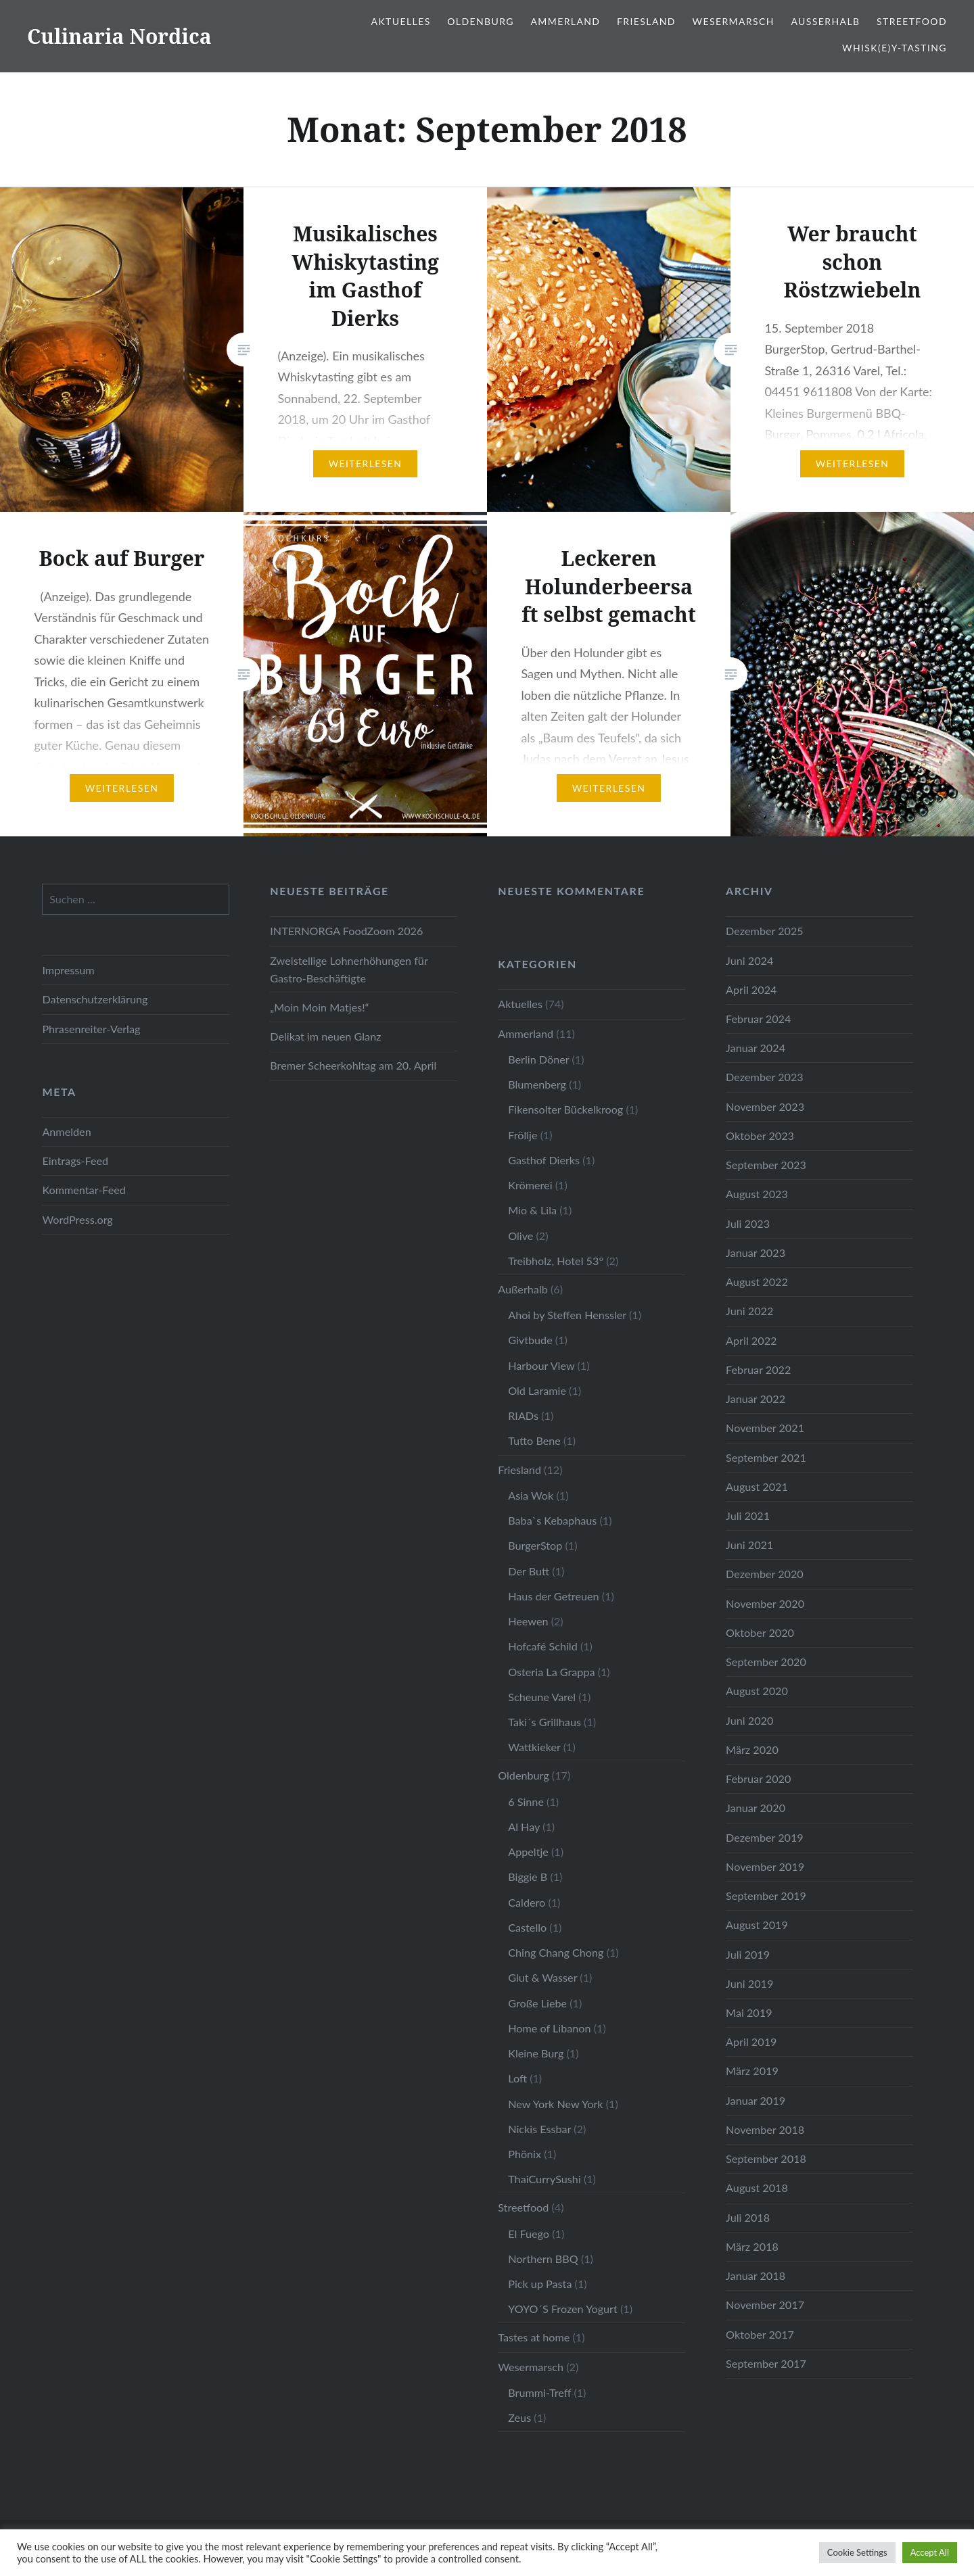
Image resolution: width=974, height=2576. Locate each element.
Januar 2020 (755, 1807)
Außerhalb (825, 21)
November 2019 (765, 1866)
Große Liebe (537, 2003)
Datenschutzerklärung (94, 999)
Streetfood (912, 21)
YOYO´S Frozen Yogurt (563, 2308)
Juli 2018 (748, 2217)
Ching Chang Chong (555, 1952)
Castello (527, 1927)
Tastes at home (534, 2337)
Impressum (68, 969)
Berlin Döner (538, 1059)
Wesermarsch (733, 21)
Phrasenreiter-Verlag (91, 1028)
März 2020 (752, 1749)
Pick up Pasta (540, 2283)
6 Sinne (526, 1801)
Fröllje (522, 1134)
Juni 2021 (749, 1544)
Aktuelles (401, 21)
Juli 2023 (748, 1223)
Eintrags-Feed (75, 1160)
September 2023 (766, 1164)
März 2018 (752, 2246)
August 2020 (757, 1690)
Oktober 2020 (760, 1632)
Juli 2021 (748, 1515)
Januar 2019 (755, 2100)
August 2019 (757, 1924)
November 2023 (765, 1106)
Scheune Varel (542, 1696)
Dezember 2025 (765, 930)
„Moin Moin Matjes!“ (319, 1007)
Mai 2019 (749, 2012)
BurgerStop (535, 1545)
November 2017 (765, 2304)
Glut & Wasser (542, 1977)
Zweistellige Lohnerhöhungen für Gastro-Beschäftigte (348, 969)
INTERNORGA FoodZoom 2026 (346, 930)
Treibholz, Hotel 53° (555, 1260)
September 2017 (766, 2363)
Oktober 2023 (760, 1135)
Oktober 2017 (760, 2334)
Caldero (526, 1902)
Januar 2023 (755, 1252)
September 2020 (766, 1661)
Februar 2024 (758, 1018)
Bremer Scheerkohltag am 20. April (353, 1065)
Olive (520, 1235)
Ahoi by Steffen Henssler (567, 1314)
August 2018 (757, 2187)
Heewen (528, 1621)
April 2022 (751, 1340)
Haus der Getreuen (553, 1596)
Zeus (519, 2417)
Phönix (524, 2153)
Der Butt (528, 1571)
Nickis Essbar (539, 2128)
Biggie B (527, 1876)
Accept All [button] (929, 2552)
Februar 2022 (758, 1369)
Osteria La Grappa (551, 1671)
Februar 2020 (758, 1778)
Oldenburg (480, 21)
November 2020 (765, 1603)
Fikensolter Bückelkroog (565, 1109)
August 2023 (757, 1193)
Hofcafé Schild (543, 1646)
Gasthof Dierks (544, 1159)
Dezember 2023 (765, 1076)
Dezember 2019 (765, 1837)
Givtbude (530, 1339)
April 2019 (751, 2041)
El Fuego (528, 2233)
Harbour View (541, 1365)
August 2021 (757, 1486)
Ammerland (565, 21)
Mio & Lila (532, 1209)
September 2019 (766, 1895)
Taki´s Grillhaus (544, 1721)
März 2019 (752, 2070)
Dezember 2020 (765, 1573)
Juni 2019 (749, 1983)
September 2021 (766, 1457)
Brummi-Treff (539, 2392)
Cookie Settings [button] (857, 2552)
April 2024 (751, 989)
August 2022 (757, 1281)
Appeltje (528, 1851)
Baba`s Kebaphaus (552, 1520)
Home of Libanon (549, 2028)
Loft (517, 2078)
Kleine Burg (535, 2053)
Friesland (646, 21)
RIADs (523, 1415)
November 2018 (765, 2129)
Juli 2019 (748, 1954)
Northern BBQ (543, 2258)
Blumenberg (537, 1084)
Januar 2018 (755, 2275)
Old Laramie (537, 1390)
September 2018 (766, 2158)
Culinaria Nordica (119, 36)
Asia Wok (530, 1495)
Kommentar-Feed (83, 1189)
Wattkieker (534, 1746)
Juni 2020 (749, 1720)
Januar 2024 (755, 1047)
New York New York (555, 2103)
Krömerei (530, 1184)
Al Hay (524, 1826)
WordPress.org (77, 1219)
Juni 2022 (749, 1310)
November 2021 (765, 1427)
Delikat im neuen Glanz (325, 1036)
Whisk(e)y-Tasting (894, 47)
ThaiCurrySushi (544, 2178)
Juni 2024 (749, 960)
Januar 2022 (755, 1398)
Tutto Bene (534, 1440)
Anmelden (66, 1131)
